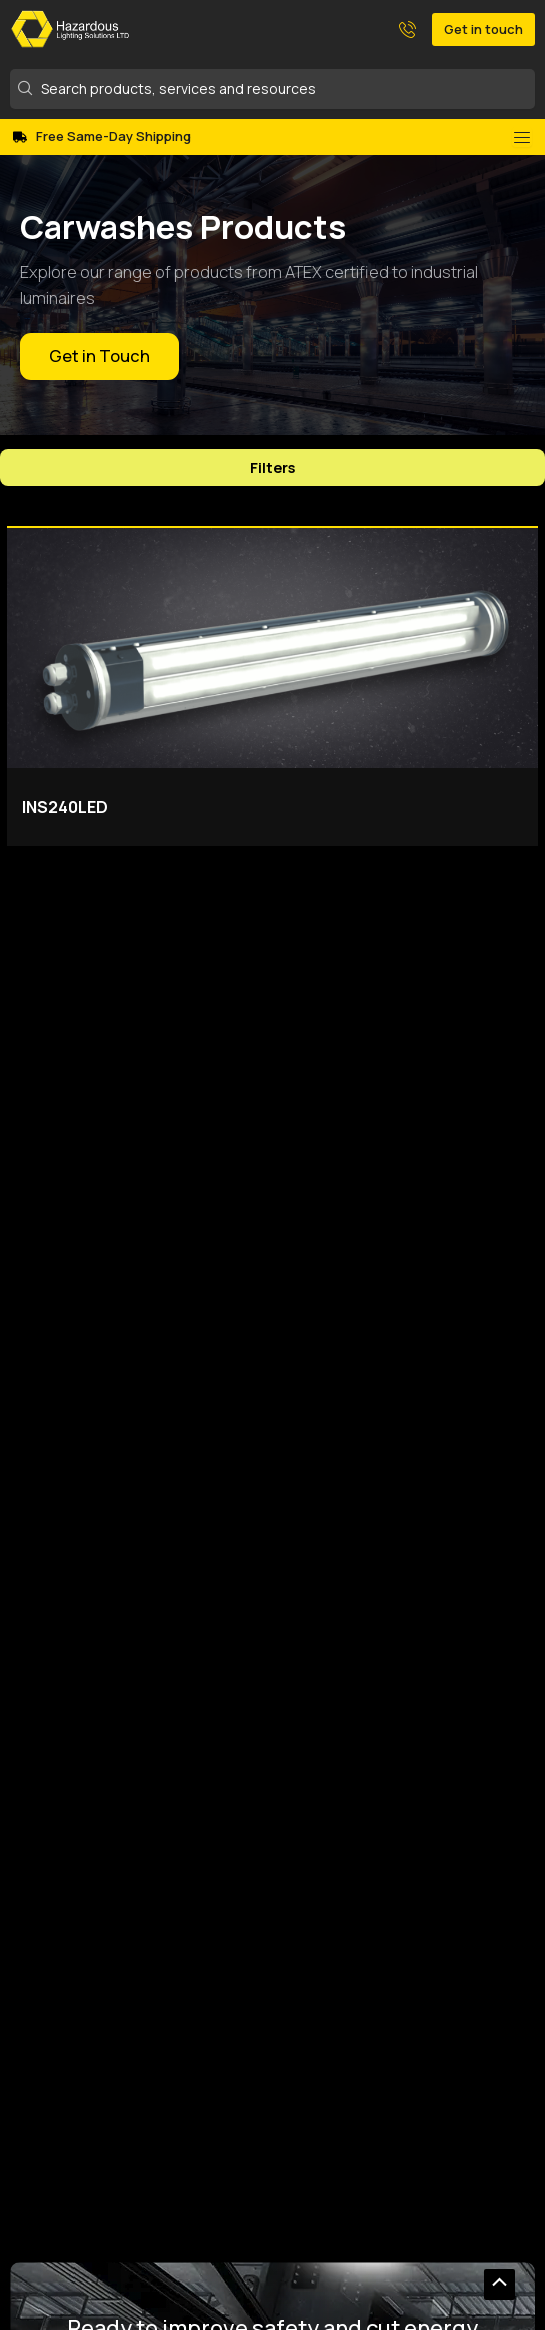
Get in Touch (99, 356)
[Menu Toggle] (522, 137)
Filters (272, 467)
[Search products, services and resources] (273, 89)
